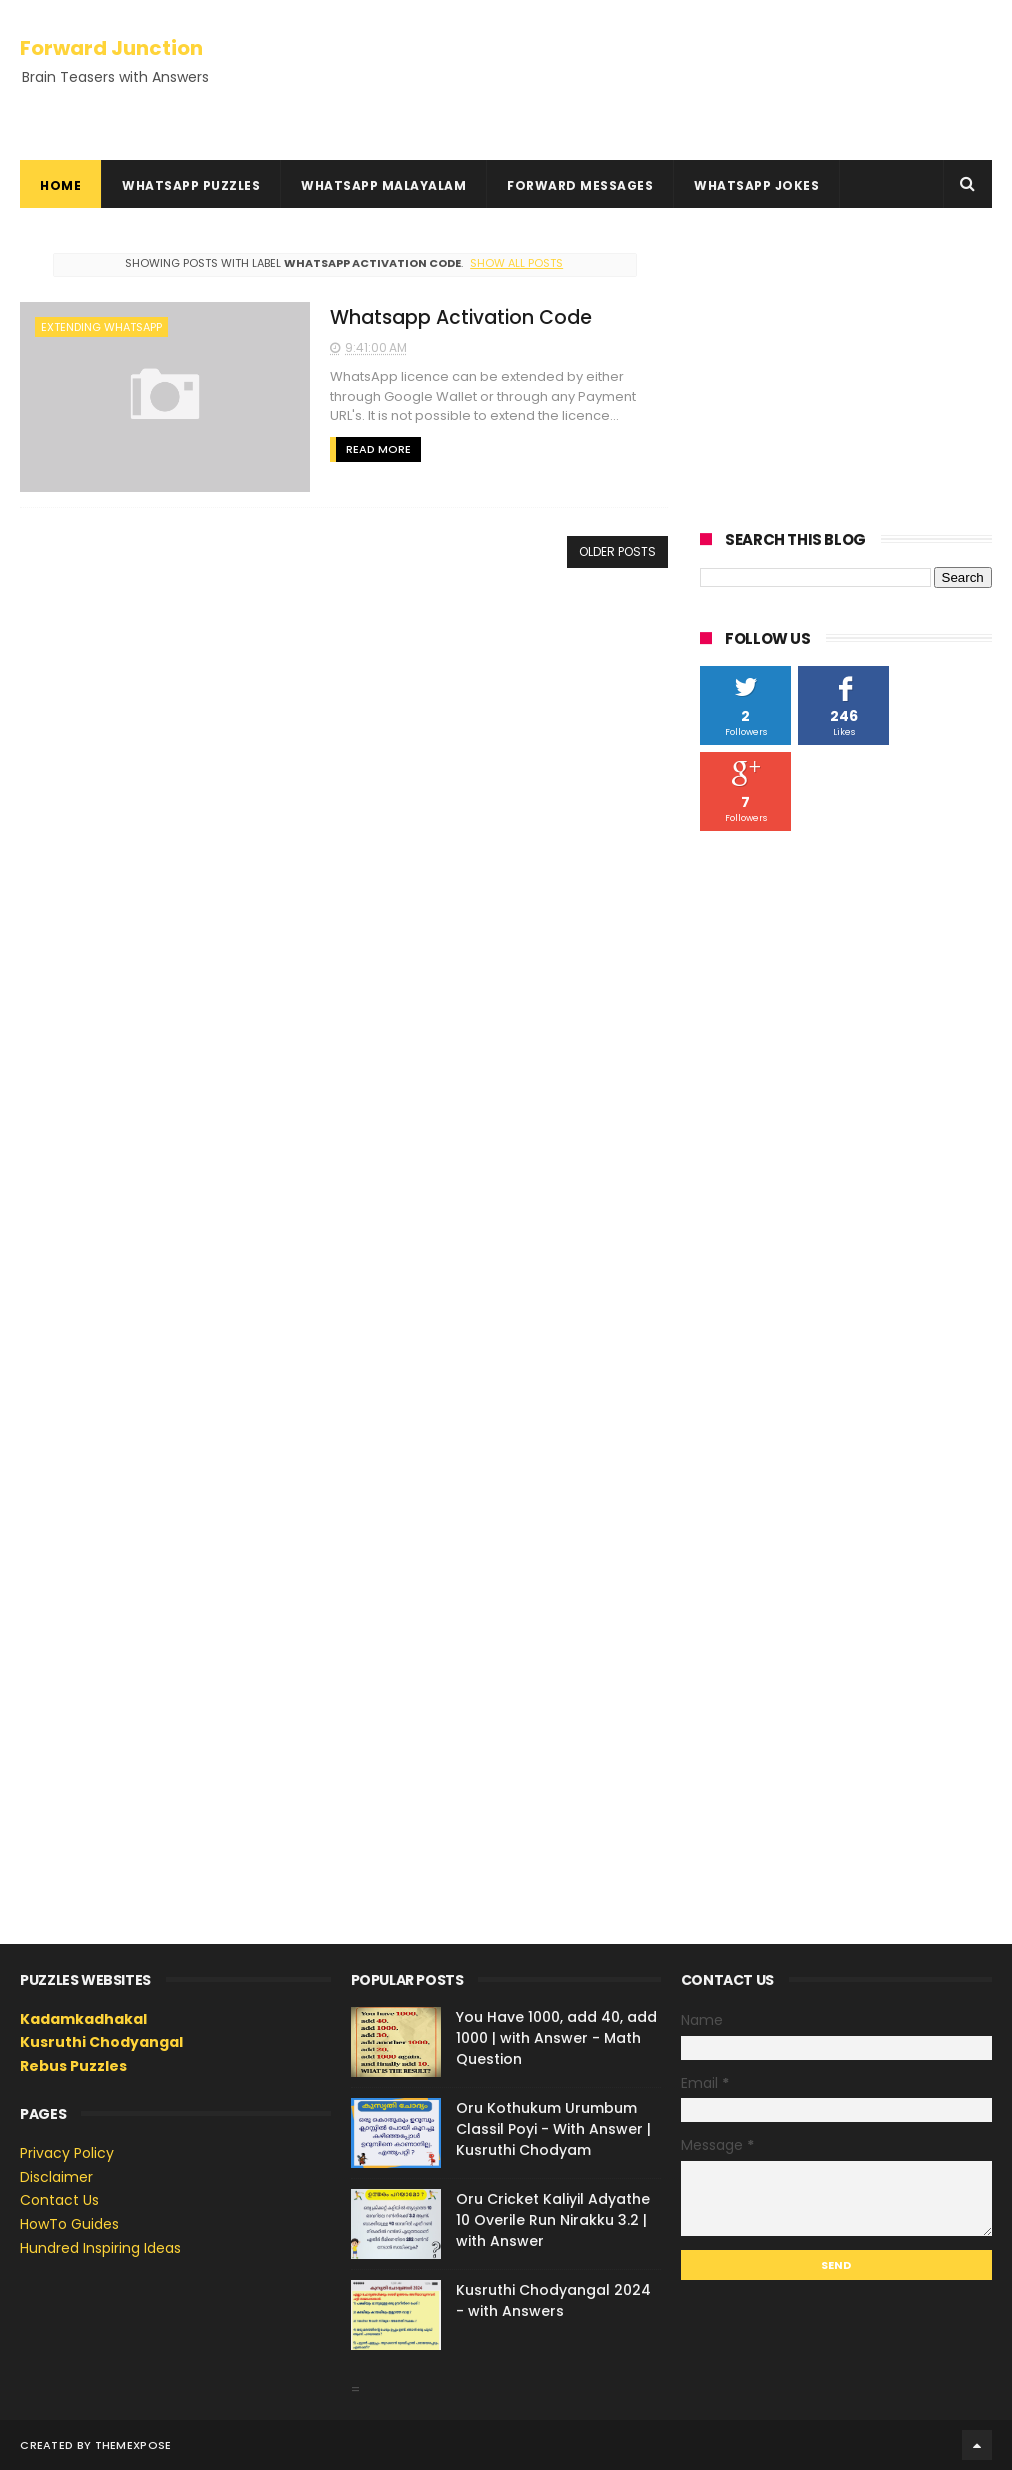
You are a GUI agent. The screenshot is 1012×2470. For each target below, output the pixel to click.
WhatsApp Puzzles (191, 185)
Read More (378, 449)
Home (60, 185)
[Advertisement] (845, 368)
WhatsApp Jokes (756, 185)
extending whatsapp (101, 327)
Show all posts (516, 263)
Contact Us (59, 2200)
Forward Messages (580, 185)
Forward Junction (111, 48)
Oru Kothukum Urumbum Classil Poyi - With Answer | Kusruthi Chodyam (553, 2129)
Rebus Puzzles (73, 2066)
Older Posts (617, 551)
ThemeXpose (133, 2445)
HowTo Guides (69, 2224)
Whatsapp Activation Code (461, 317)
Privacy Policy (67, 2153)
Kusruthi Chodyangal (101, 2042)
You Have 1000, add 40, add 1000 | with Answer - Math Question (556, 2038)
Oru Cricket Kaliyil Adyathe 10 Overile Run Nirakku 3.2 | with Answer (553, 2220)
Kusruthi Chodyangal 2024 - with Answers (553, 2300)
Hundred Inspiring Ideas (100, 2248)
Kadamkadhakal (83, 2019)
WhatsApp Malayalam (383, 185)
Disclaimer (56, 2177)
